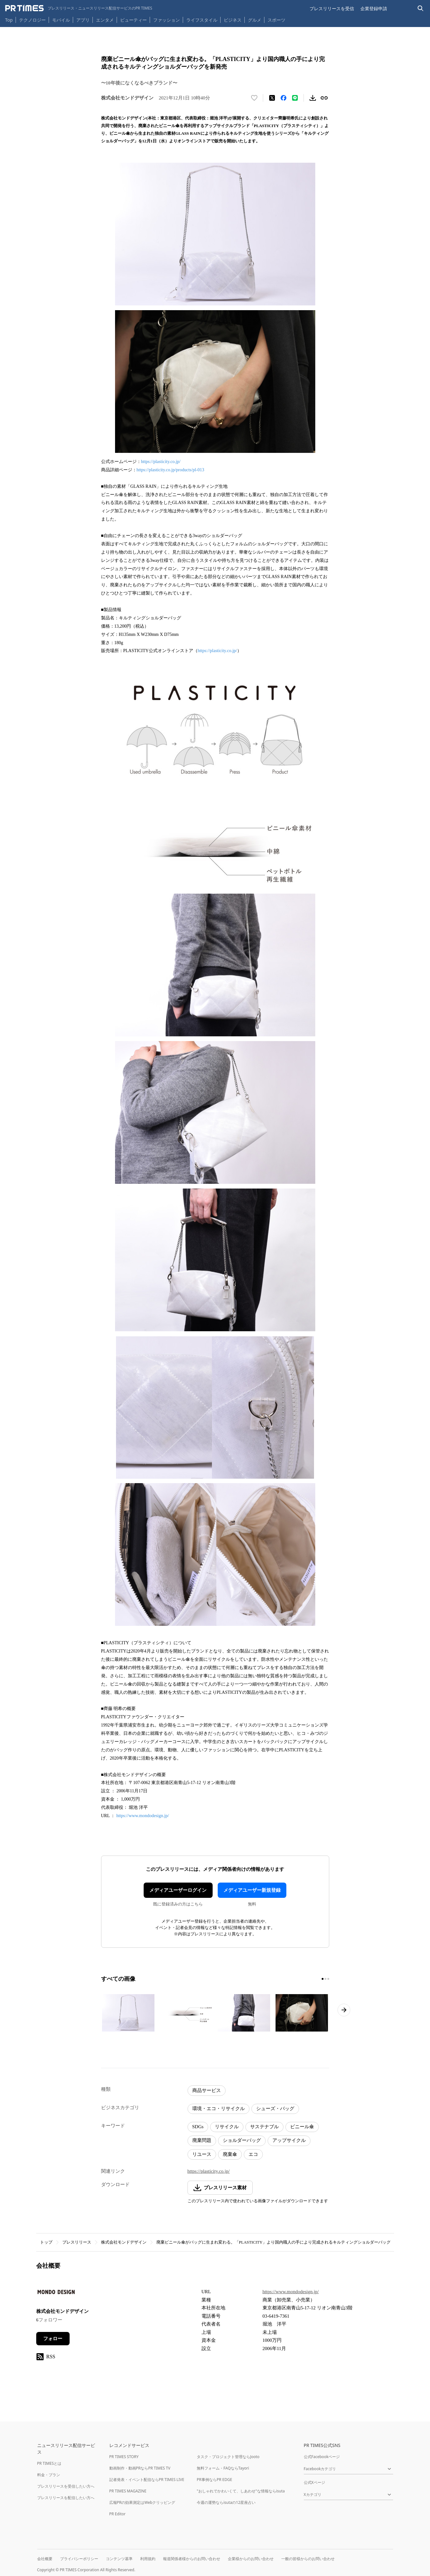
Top (9, 20)
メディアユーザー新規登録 (252, 1890)
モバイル (61, 20)
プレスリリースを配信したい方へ (65, 2497)
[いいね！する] (254, 98)
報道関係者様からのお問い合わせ (191, 2558)
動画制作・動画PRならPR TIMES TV (139, 2468)
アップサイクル (289, 2140)
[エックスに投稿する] (272, 98)
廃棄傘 (230, 2154)
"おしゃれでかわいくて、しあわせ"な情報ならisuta (241, 2491)
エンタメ (105, 20)
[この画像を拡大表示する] (128, 2013)
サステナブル (264, 2126)
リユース (201, 2154)
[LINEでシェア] (295, 98)
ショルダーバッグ (242, 2140)
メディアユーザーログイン (178, 1890)
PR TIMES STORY (124, 2456)
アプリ (83, 20)
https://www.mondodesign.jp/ (142, 1815)
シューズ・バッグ (275, 2108)
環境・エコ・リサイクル (218, 2108)
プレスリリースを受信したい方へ (65, 2486)
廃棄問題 (201, 2140)
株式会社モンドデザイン (124, 2242)
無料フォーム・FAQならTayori (223, 2468)
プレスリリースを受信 (332, 8)
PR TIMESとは (49, 2463)
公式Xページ (314, 2482)
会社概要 (44, 2558)
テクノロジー (32, 20)
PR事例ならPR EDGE (214, 2479)
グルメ (254, 20)
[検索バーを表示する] (420, 8)
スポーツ (276, 20)
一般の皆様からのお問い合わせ (308, 2558)
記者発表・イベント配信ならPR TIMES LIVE (146, 2479)
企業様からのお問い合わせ (251, 2558)
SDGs (198, 2126)
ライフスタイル (201, 20)
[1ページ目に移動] (323, 1979)
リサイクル (227, 2126)
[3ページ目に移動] (328, 1979)
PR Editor (117, 2514)
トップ (46, 2242)
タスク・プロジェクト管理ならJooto (228, 2456)
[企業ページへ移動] (56, 2294)
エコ (253, 2154)
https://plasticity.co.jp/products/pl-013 (170, 469)
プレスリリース (76, 2242)
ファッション (166, 20)
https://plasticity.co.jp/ (161, 461)
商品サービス (206, 2090)
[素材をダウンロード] (313, 98)
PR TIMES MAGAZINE (128, 2491)
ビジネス (233, 20)
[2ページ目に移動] (325, 1979)
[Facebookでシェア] (283, 98)
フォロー (52, 2338)
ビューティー (133, 20)
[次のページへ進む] (344, 2010)
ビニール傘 (302, 2126)
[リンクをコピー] (324, 98)
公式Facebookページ (322, 2456)
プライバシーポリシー (79, 2558)
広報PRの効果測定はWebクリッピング (142, 2502)
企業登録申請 (373, 8)
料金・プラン (48, 2474)
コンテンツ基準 (119, 2558)
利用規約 (147, 2558)
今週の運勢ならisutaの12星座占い (226, 2502)
